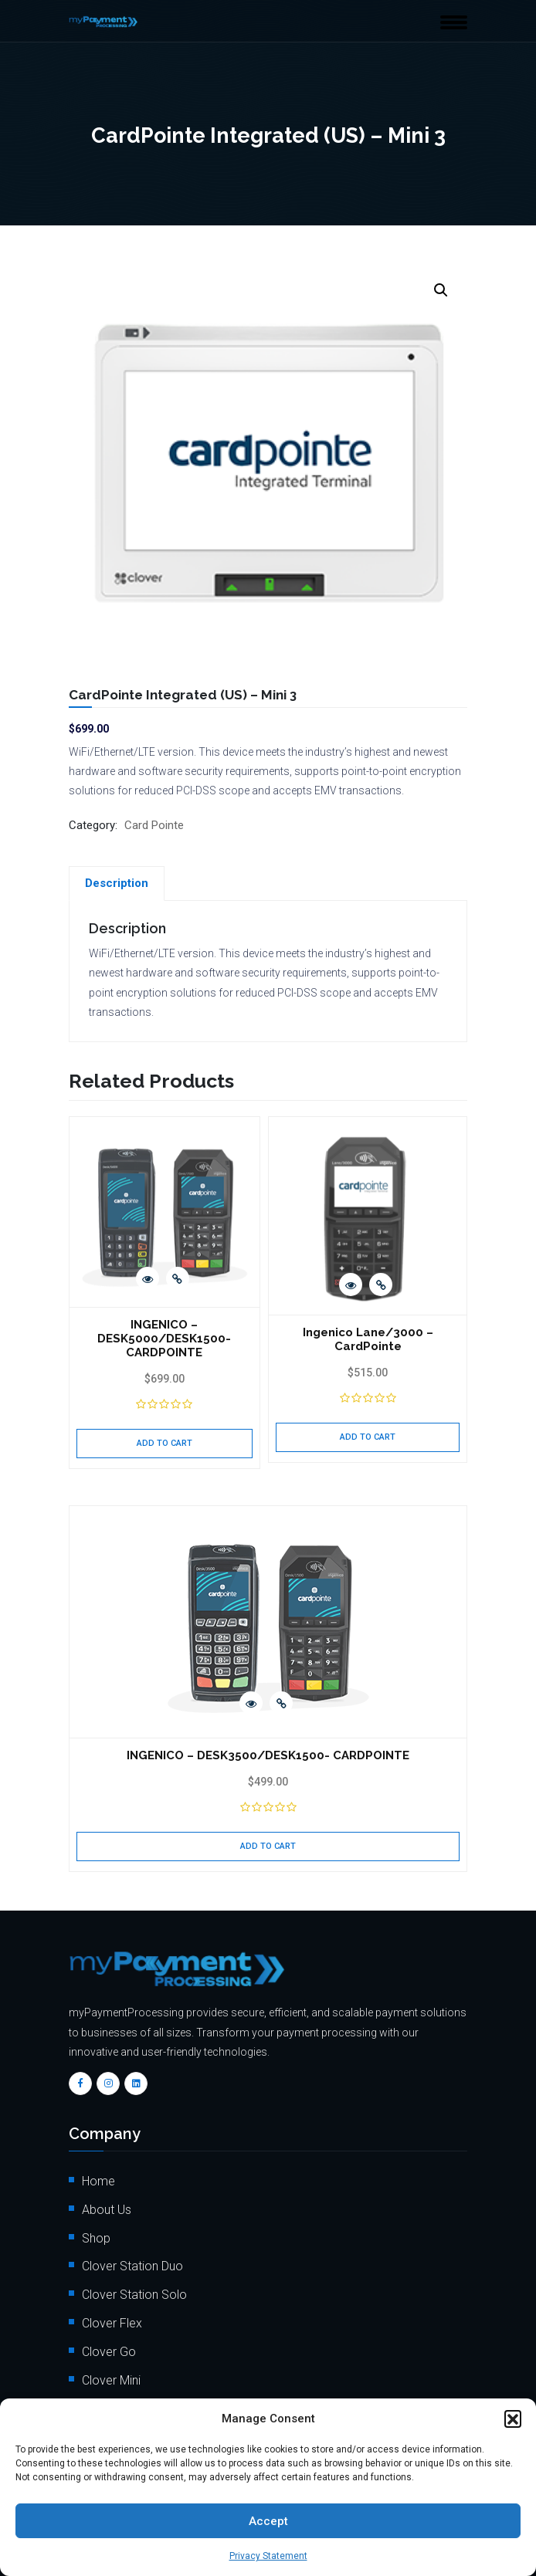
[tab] (117, 883)
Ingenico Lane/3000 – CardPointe (368, 1142)
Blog (94, 2107)
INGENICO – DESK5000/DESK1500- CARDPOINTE (164, 1149)
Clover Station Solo (134, 1873)
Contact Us (112, 2135)
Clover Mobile (119, 1987)
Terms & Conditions (134, 2164)
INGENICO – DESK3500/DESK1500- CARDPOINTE (268, 1335)
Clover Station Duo (132, 1845)
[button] (513, 2418)
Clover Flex (112, 1901)
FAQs (96, 2078)
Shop (96, 1816)
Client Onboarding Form (145, 2220)
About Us (106, 1788)
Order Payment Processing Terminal (179, 2249)
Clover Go (109, 1930)
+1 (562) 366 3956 (183, 2392)
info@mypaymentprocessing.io (198, 2366)
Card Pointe (154, 825)
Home (98, 1759)
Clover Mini (111, 1958)
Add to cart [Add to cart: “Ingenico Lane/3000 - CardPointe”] (367, 1239)
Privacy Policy (120, 2192)
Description (116, 883)
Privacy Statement (268, 2556)
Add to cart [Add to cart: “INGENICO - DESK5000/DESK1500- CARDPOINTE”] (164, 1253)
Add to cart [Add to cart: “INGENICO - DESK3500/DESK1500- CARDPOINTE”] (268, 1425)
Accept (268, 2521)
